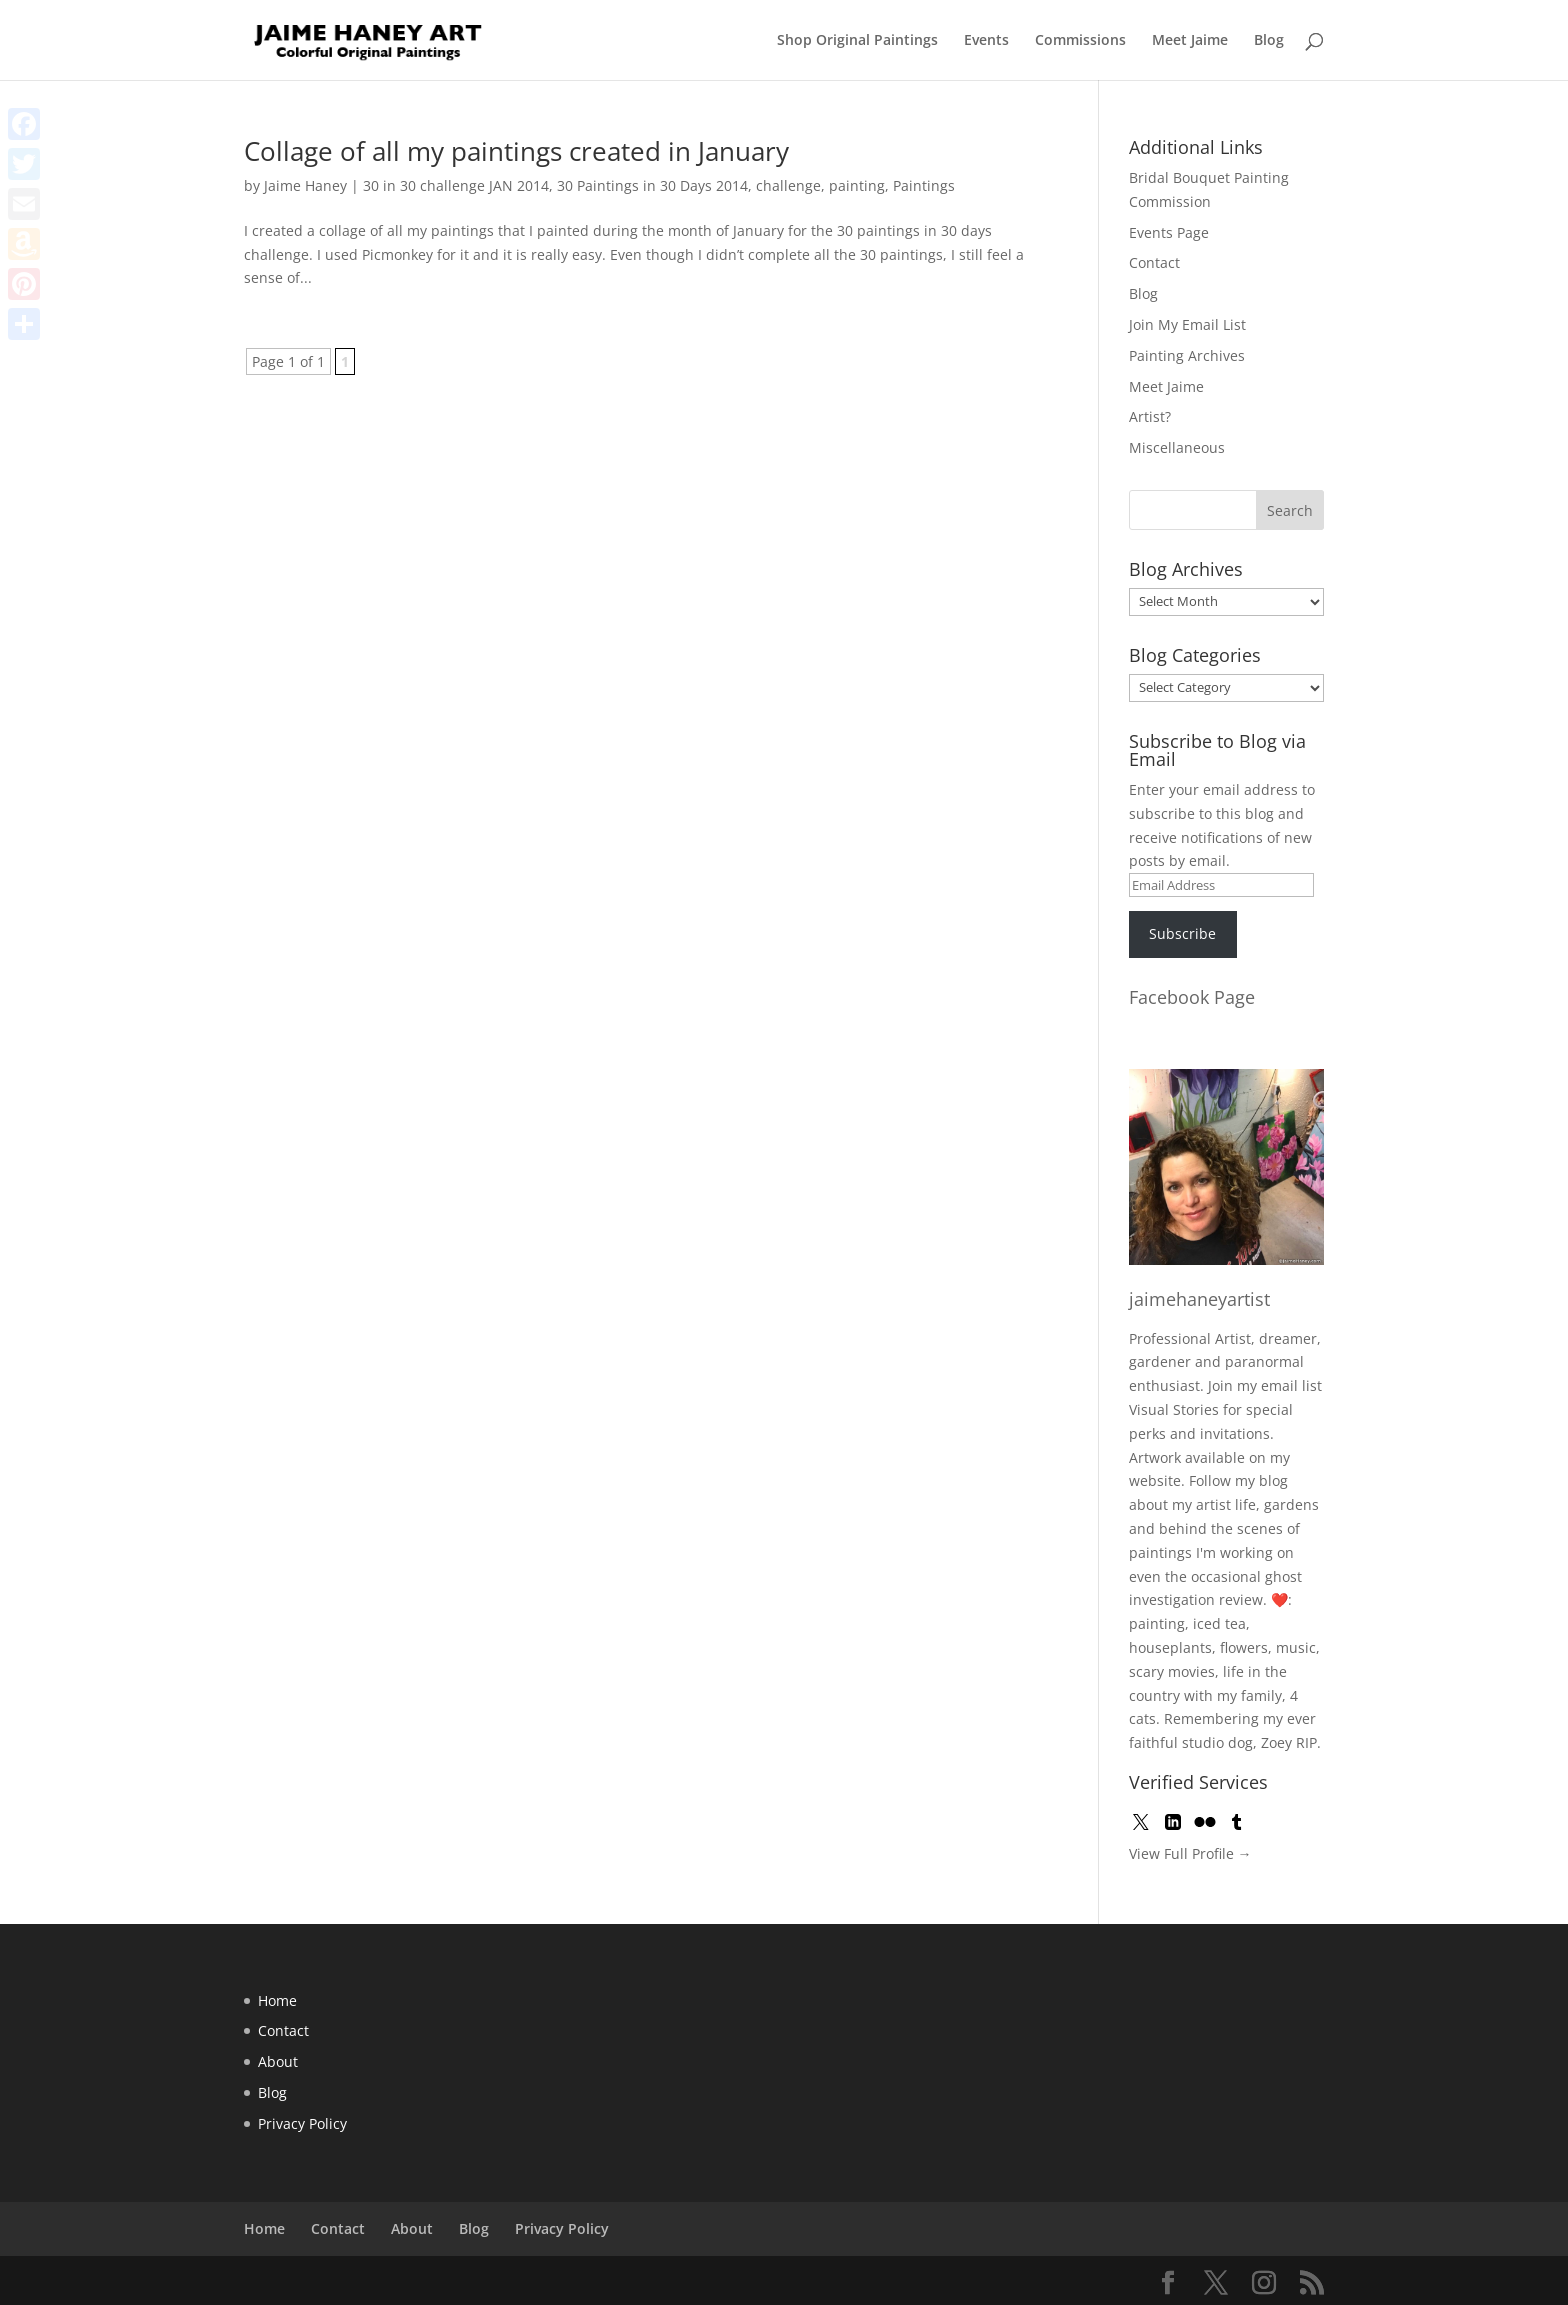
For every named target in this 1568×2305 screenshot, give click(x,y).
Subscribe (1182, 933)
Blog (1269, 41)
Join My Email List (1187, 324)
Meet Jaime (1190, 41)
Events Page (1169, 232)
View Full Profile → (1190, 1853)
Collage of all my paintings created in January (516, 151)
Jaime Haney (305, 185)
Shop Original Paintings (857, 41)
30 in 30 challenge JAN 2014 (456, 185)
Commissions (1080, 41)
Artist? (1150, 416)
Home (277, 2000)
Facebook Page (1192, 997)
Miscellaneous (1177, 447)
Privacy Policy (302, 2123)
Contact (1154, 262)
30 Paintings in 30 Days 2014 (652, 185)
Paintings (924, 185)
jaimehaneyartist (1199, 1299)
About (278, 2061)
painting (857, 185)
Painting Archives (1187, 355)
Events (986, 41)
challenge (788, 185)
